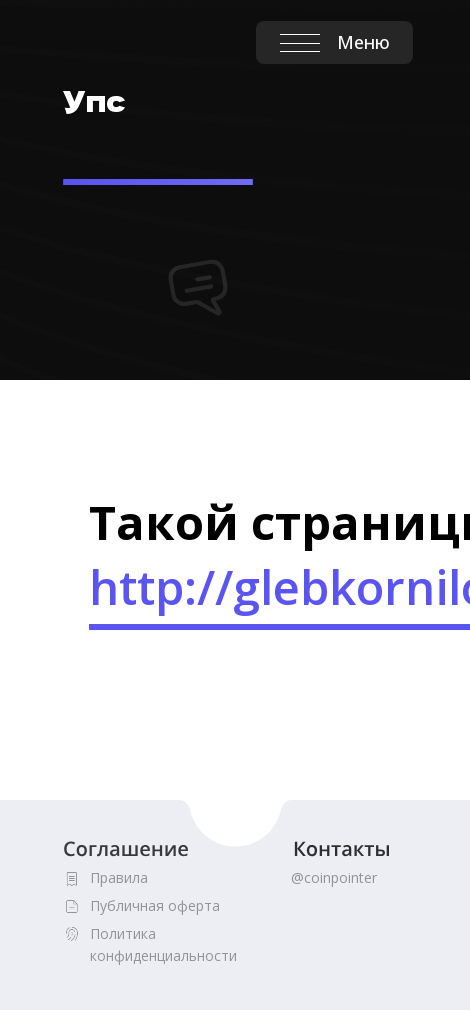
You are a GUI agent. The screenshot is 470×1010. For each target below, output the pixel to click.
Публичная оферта (155, 905)
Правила (119, 877)
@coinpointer (334, 877)
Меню (363, 42)
